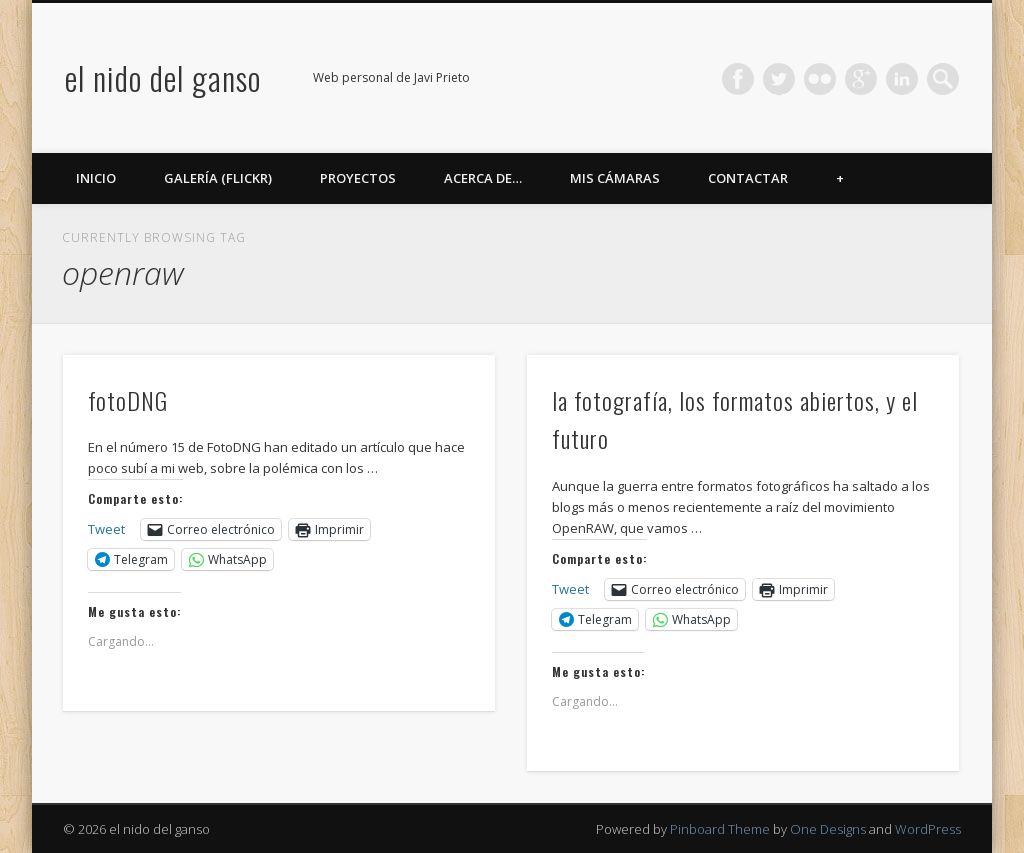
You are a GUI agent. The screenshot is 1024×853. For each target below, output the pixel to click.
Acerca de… (483, 178)
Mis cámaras (615, 178)
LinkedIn (902, 79)
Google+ (861, 79)
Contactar (748, 178)
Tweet (106, 528)
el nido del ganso (163, 77)
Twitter (779, 79)
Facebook (738, 79)
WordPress (928, 829)
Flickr (820, 79)
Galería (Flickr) (218, 178)
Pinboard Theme (720, 829)
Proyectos (358, 178)
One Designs (828, 829)
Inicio (96, 178)
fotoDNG (128, 400)
